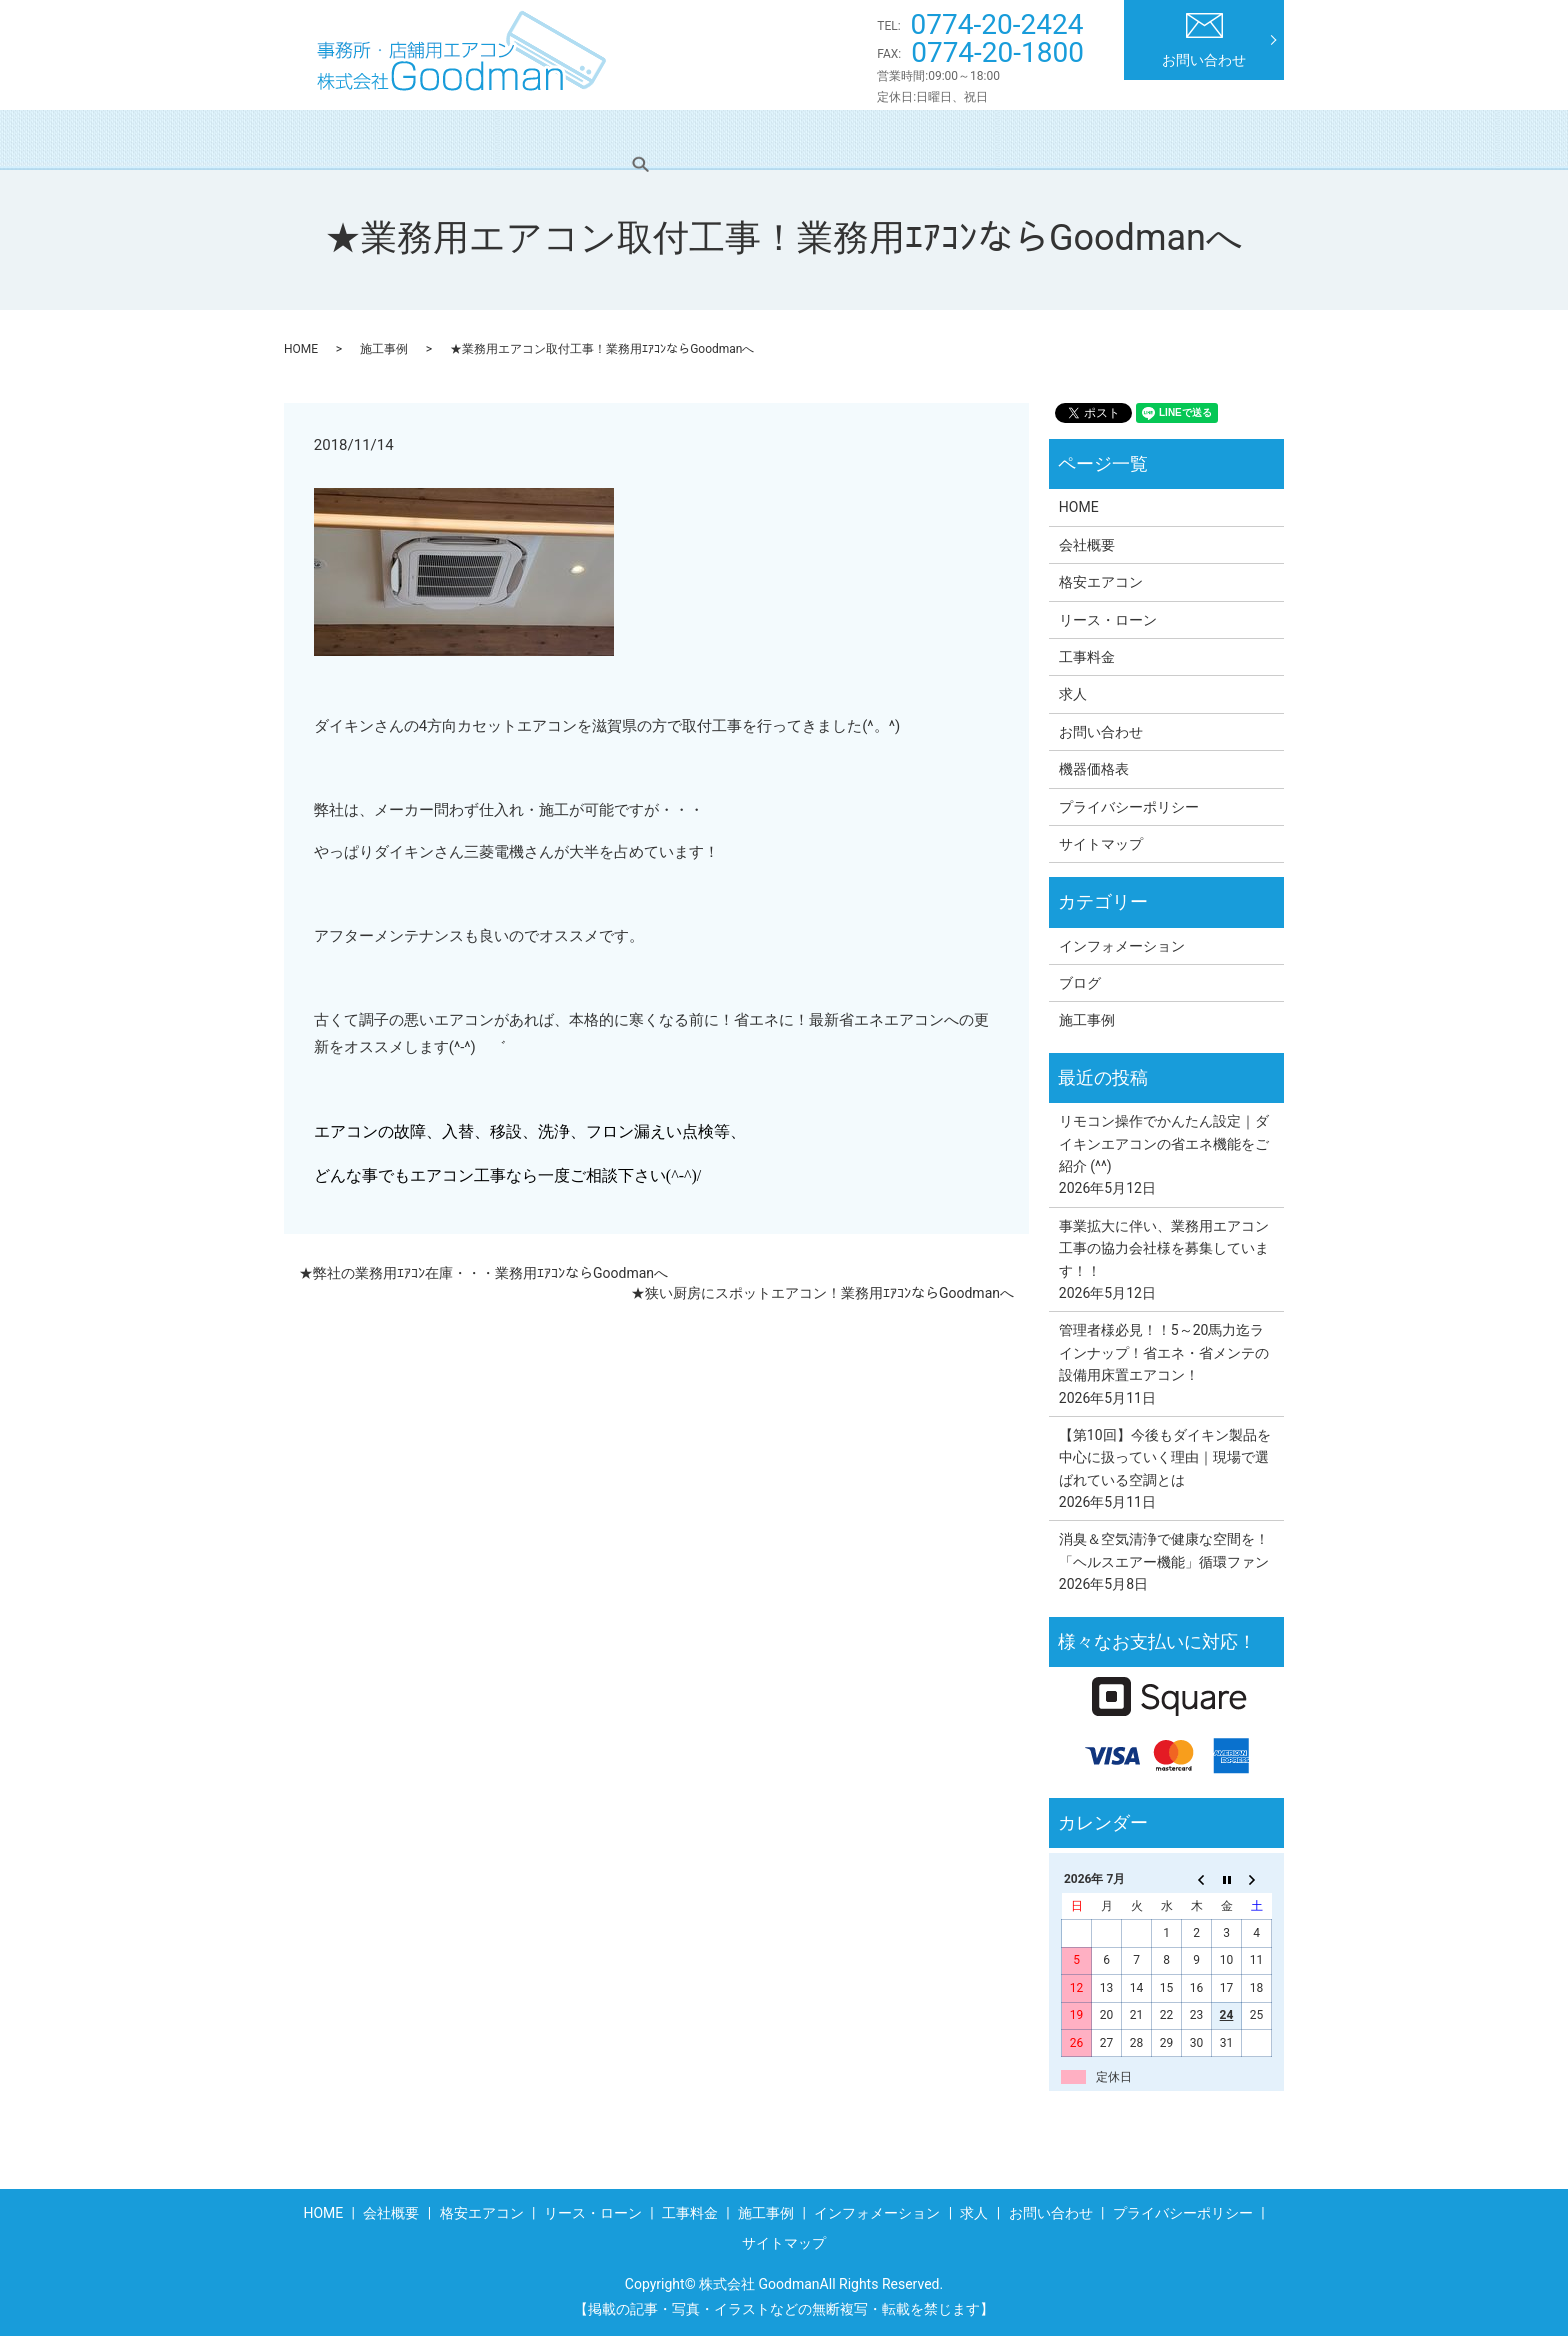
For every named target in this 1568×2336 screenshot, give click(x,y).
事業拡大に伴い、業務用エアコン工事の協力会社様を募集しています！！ (1164, 1248)
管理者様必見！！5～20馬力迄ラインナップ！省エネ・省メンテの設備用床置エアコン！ (1164, 1352)
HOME (346, 139)
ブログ (1080, 983)
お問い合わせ (1204, 40)
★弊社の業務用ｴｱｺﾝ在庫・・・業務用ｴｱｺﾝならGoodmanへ (483, 1273)
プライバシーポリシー (1129, 807)
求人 (1170, 139)
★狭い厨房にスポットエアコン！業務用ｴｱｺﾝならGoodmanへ (822, 1293)
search (1243, 139)
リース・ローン (689, 139)
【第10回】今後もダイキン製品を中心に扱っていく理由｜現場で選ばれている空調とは (1165, 1457)
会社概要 (439, 139)
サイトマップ (1101, 844)
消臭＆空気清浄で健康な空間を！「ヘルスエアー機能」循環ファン (1164, 1550)
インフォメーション (1048, 139)
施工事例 (912, 139)
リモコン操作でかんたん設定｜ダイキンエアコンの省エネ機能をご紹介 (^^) (1164, 1143)
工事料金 (811, 139)
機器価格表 (1094, 769)
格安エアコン (554, 139)
